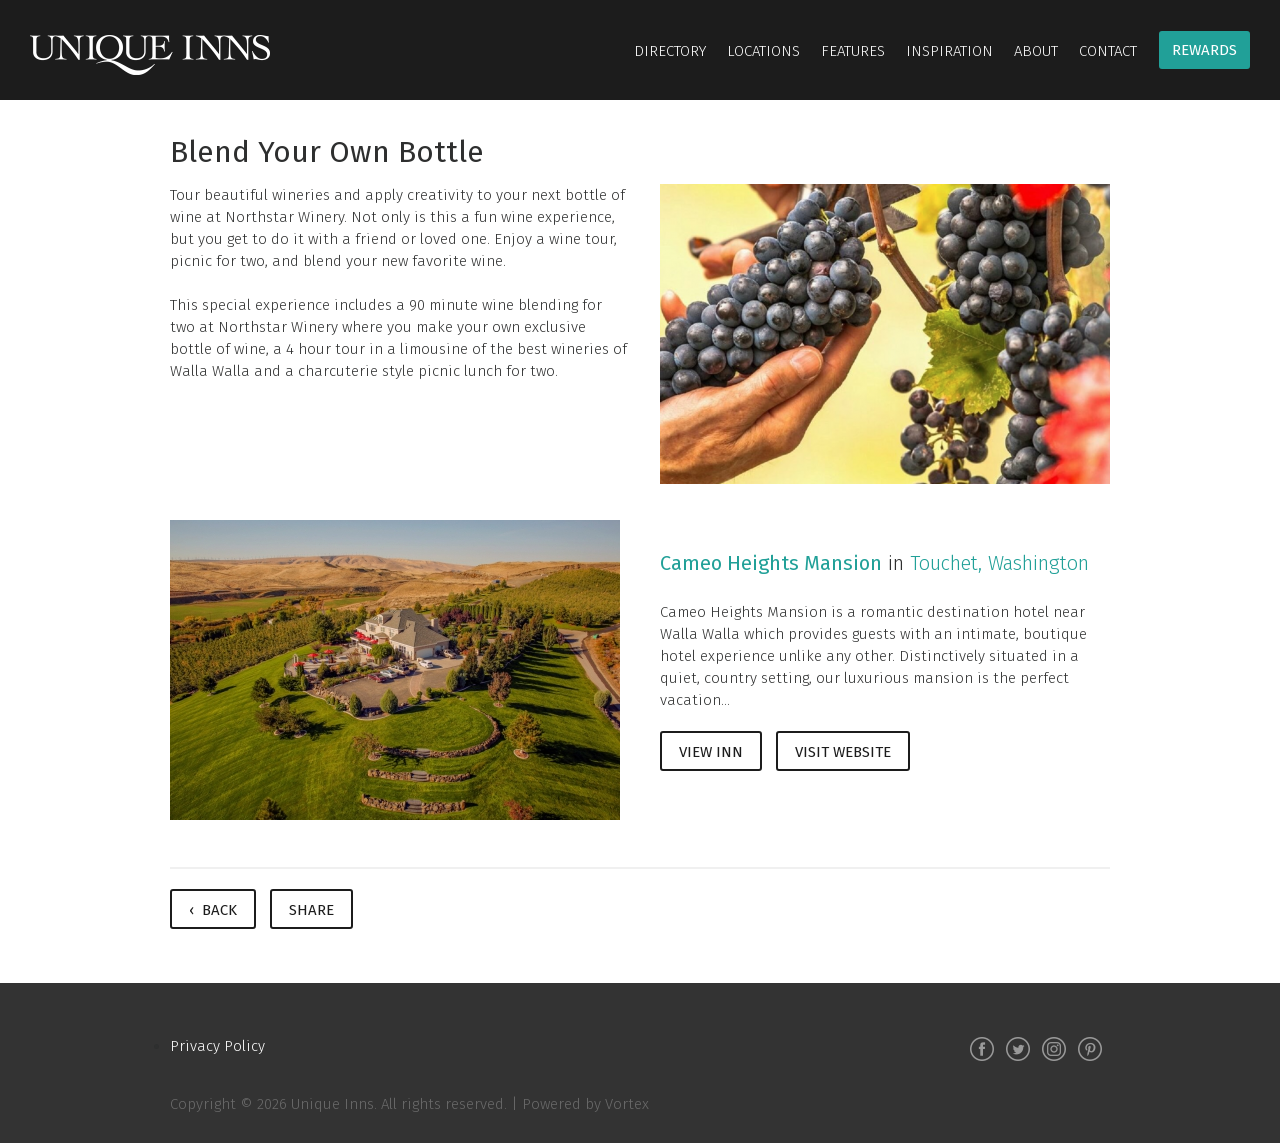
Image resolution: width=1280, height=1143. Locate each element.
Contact (1108, 51)
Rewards (1204, 50)
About (1036, 51)
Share (311, 910)
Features (853, 51)
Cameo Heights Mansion (771, 563)
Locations (763, 51)
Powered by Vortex (585, 1104)
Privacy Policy (217, 1046)
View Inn (711, 752)
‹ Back (213, 910)
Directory (670, 51)
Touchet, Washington (999, 563)
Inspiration (949, 51)
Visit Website (843, 752)
